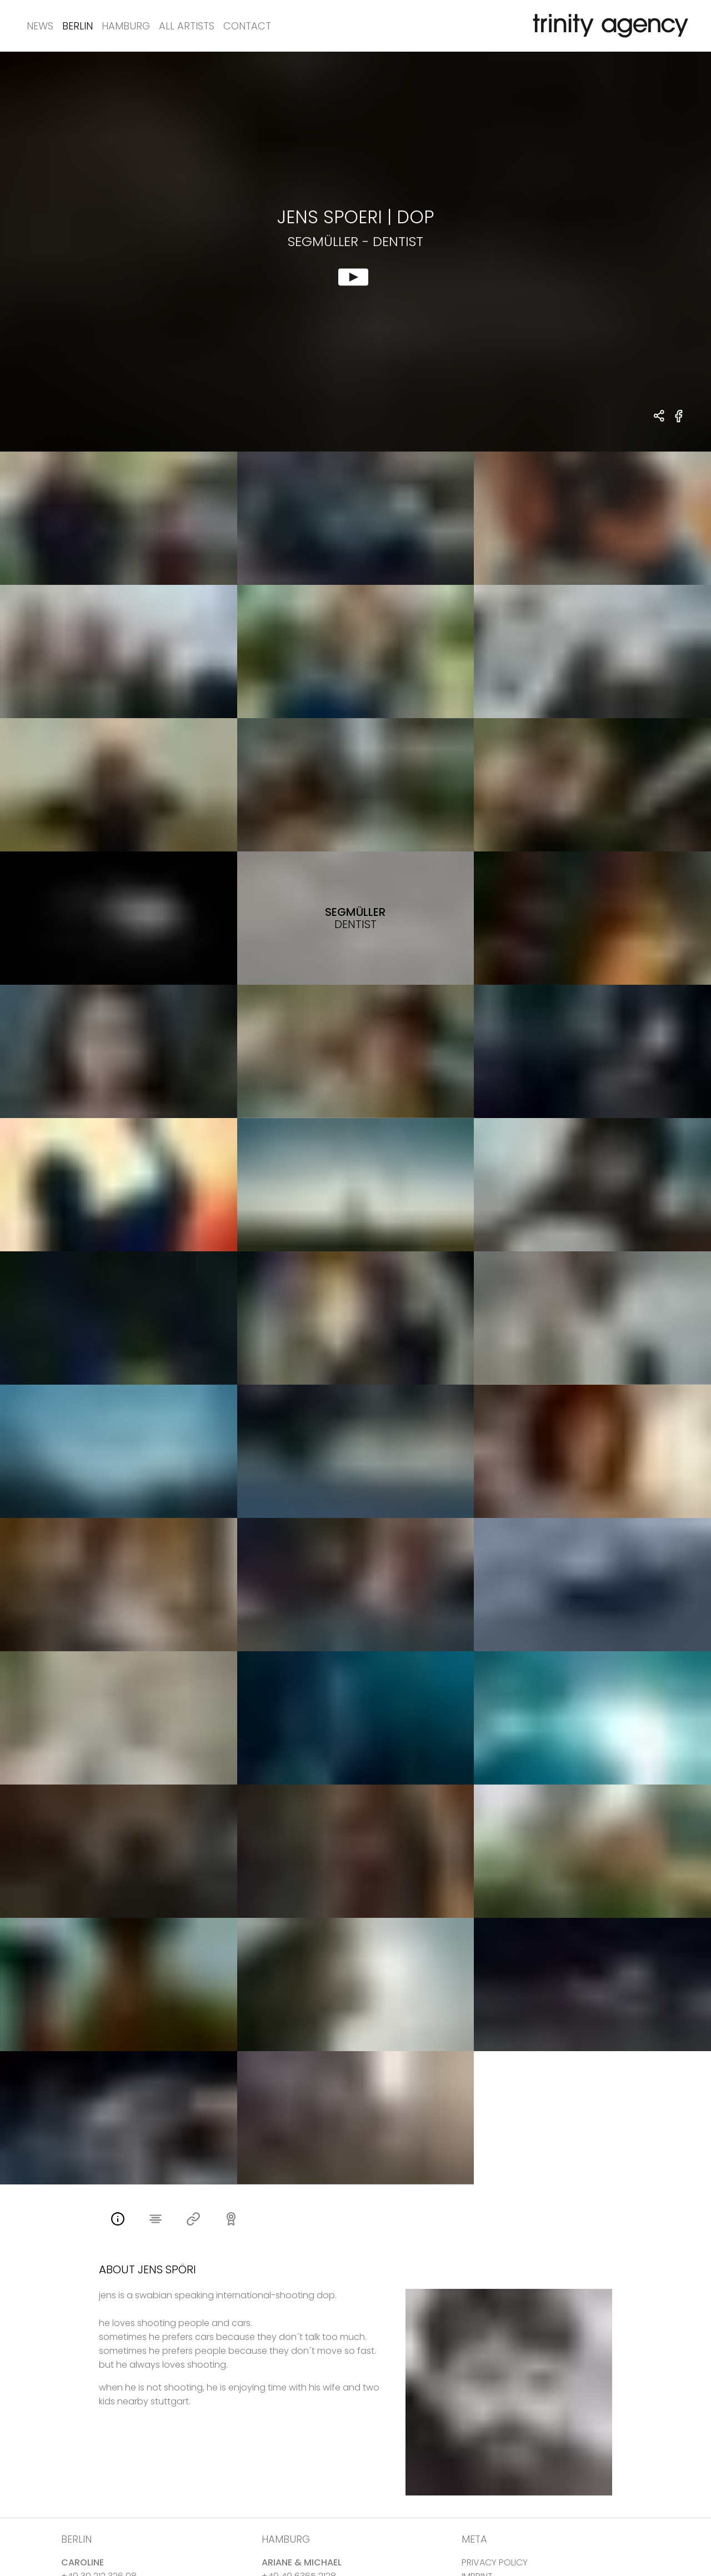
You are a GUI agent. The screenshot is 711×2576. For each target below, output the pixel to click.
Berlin (77, 26)
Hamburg (126, 26)
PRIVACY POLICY (495, 2562)
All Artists (186, 26)
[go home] (608, 25)
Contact (247, 26)
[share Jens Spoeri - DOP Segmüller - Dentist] (659, 417)
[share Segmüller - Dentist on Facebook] (679, 422)
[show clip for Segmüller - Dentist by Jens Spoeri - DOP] (355, 252)
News (40, 26)
